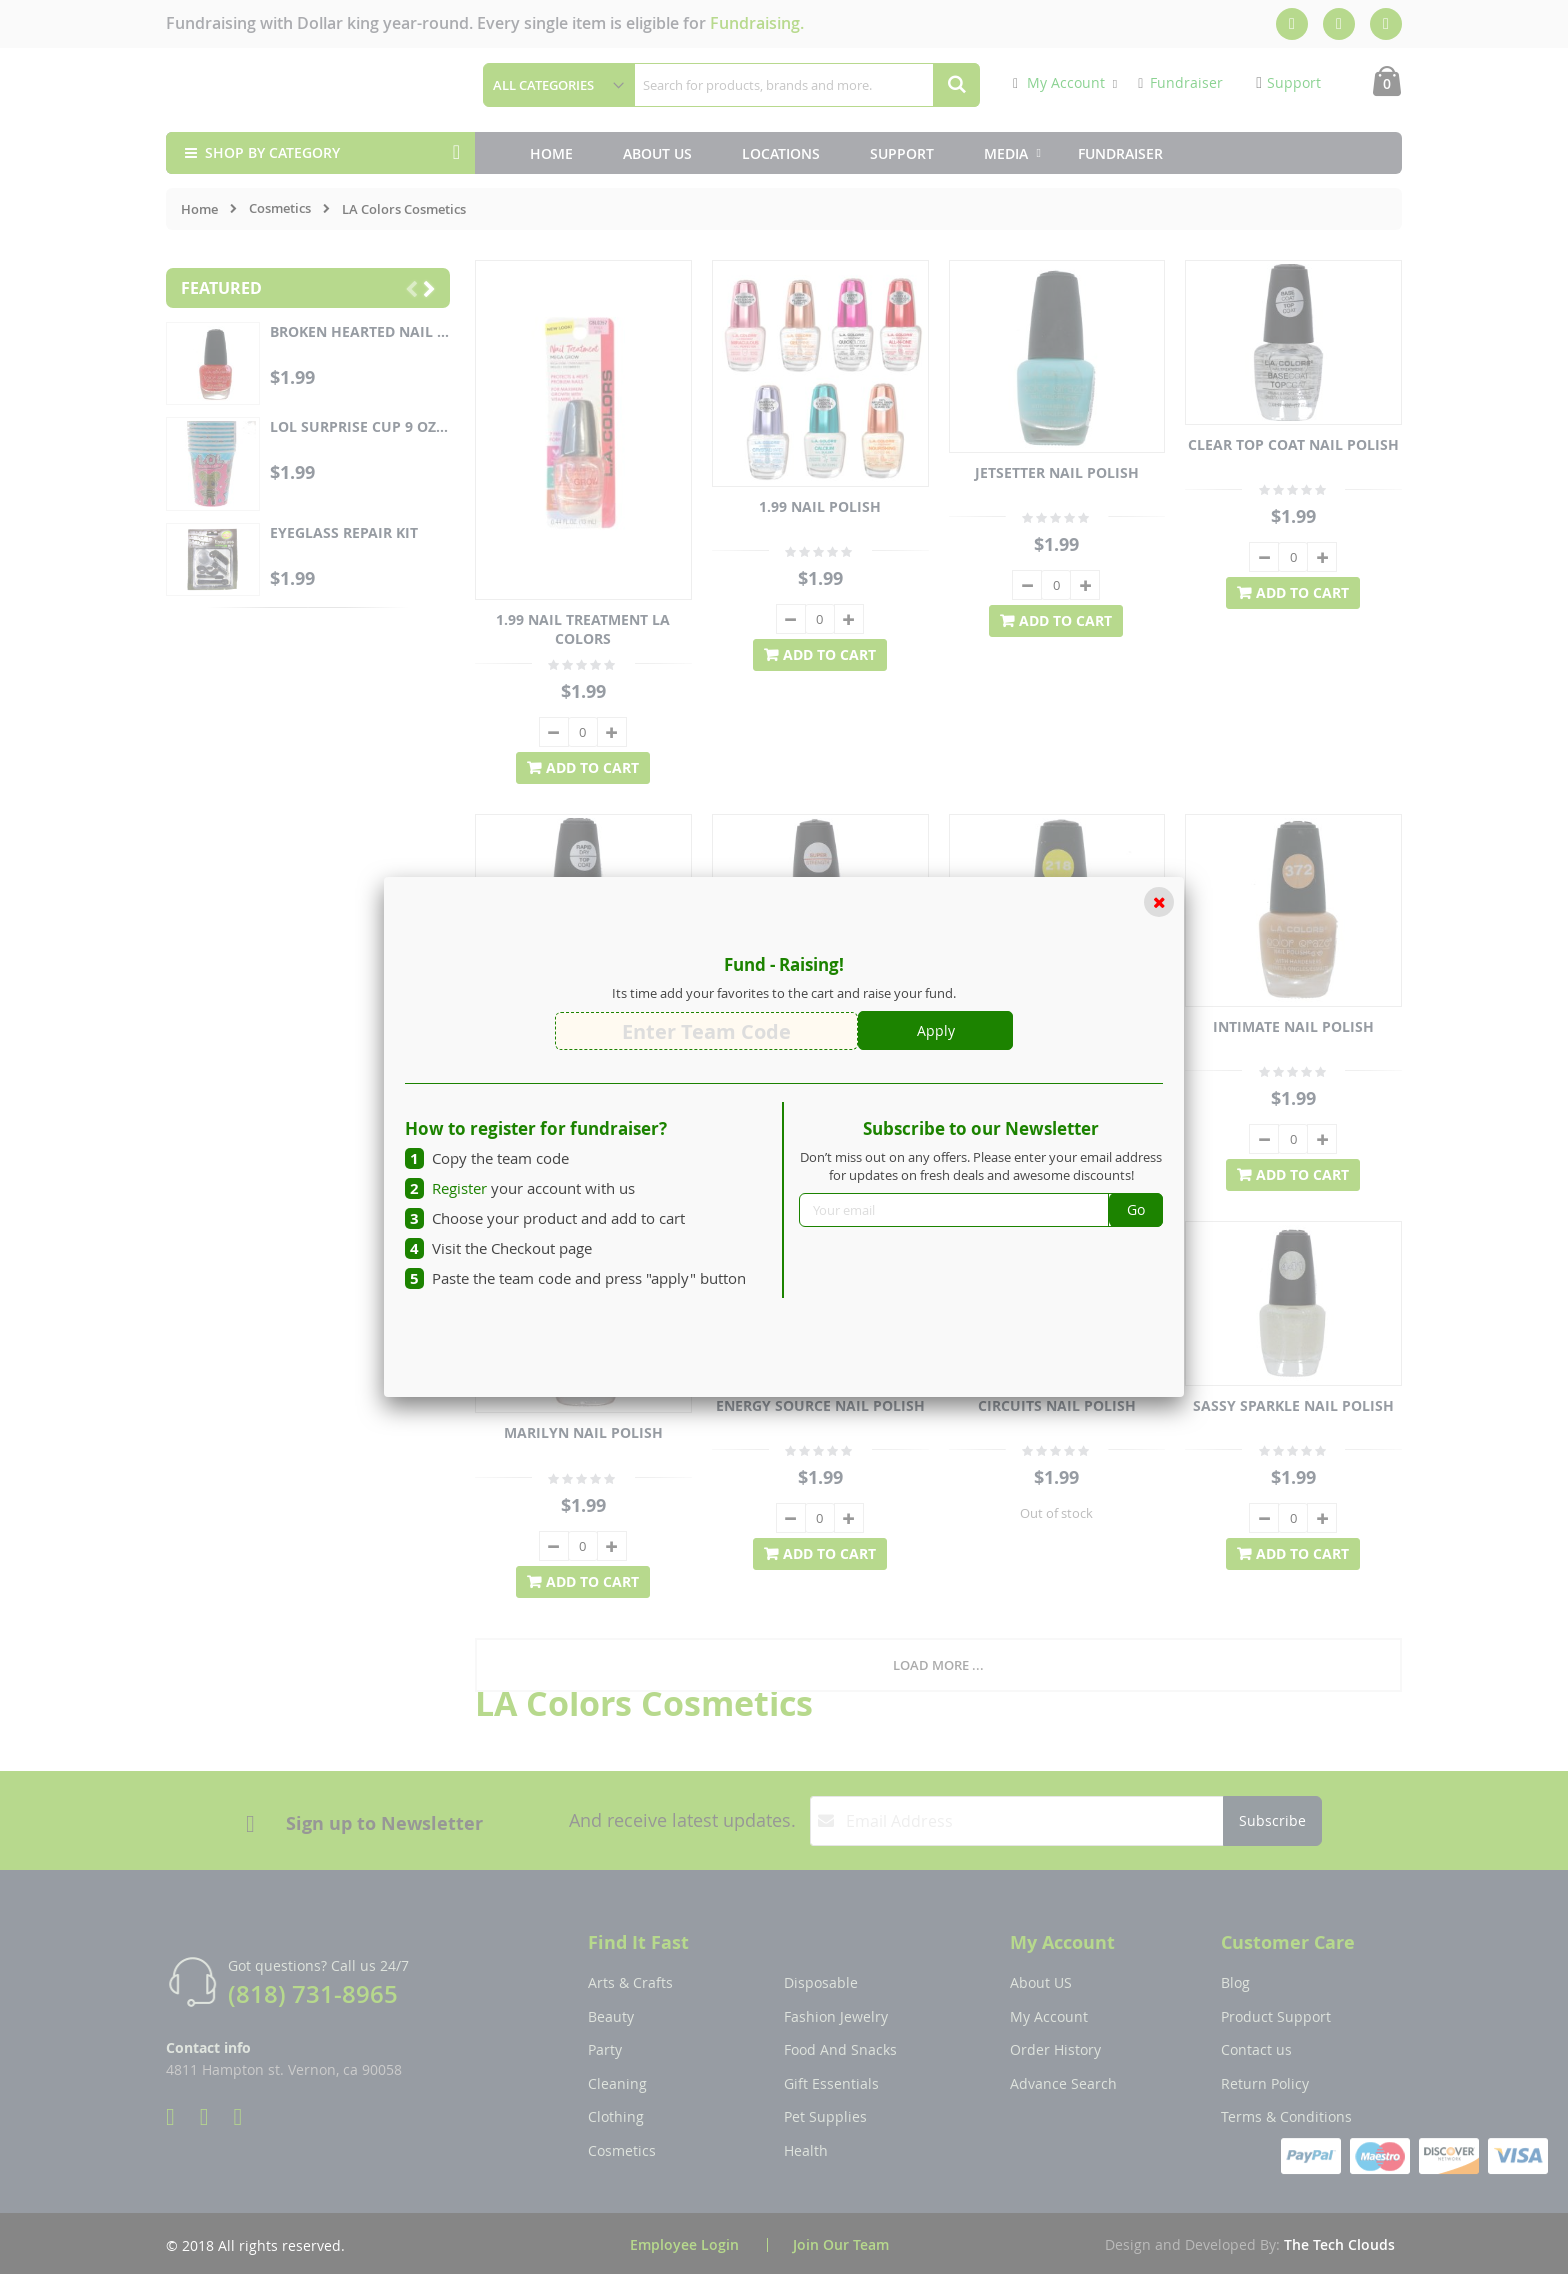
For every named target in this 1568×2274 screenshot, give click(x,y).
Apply (936, 1030)
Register (459, 1188)
